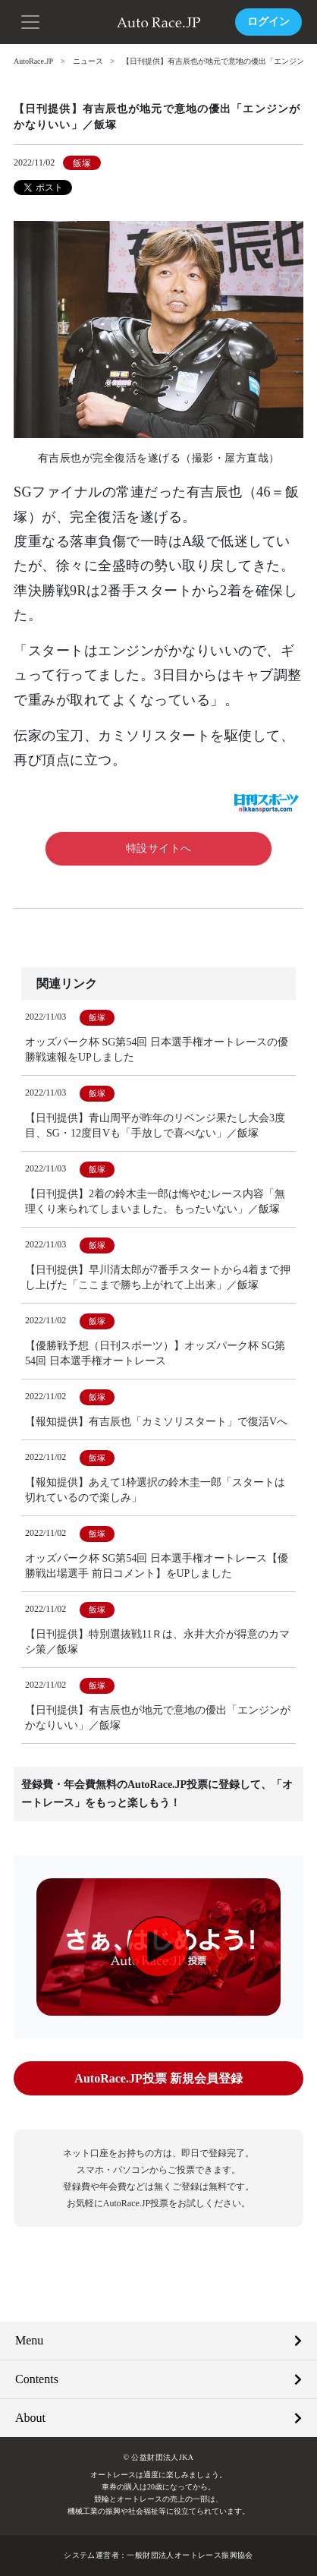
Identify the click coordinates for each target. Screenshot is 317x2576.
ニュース (88, 61)
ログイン (268, 21)
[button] (30, 20)
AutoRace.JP (33, 61)
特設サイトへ (159, 848)
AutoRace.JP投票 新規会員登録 (158, 2078)
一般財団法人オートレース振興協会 (190, 2555)
